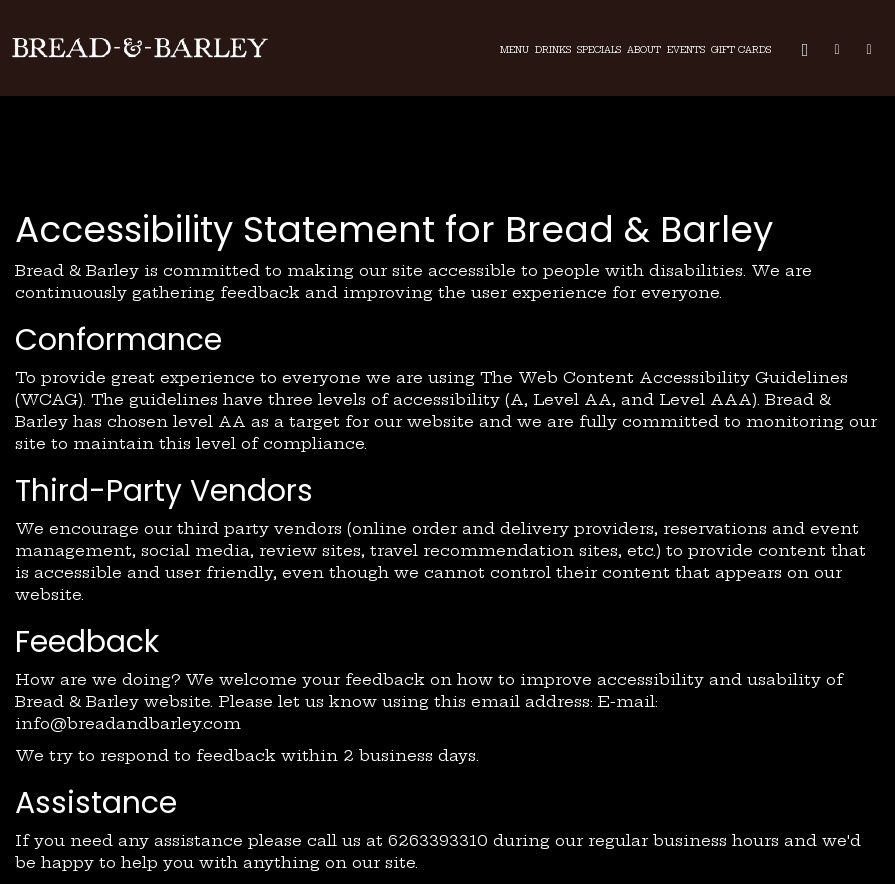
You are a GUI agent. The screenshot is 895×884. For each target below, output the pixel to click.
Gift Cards (741, 50)
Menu (514, 50)
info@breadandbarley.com (128, 723)
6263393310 (438, 840)
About (644, 50)
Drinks (553, 50)
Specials (599, 50)
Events (686, 50)
